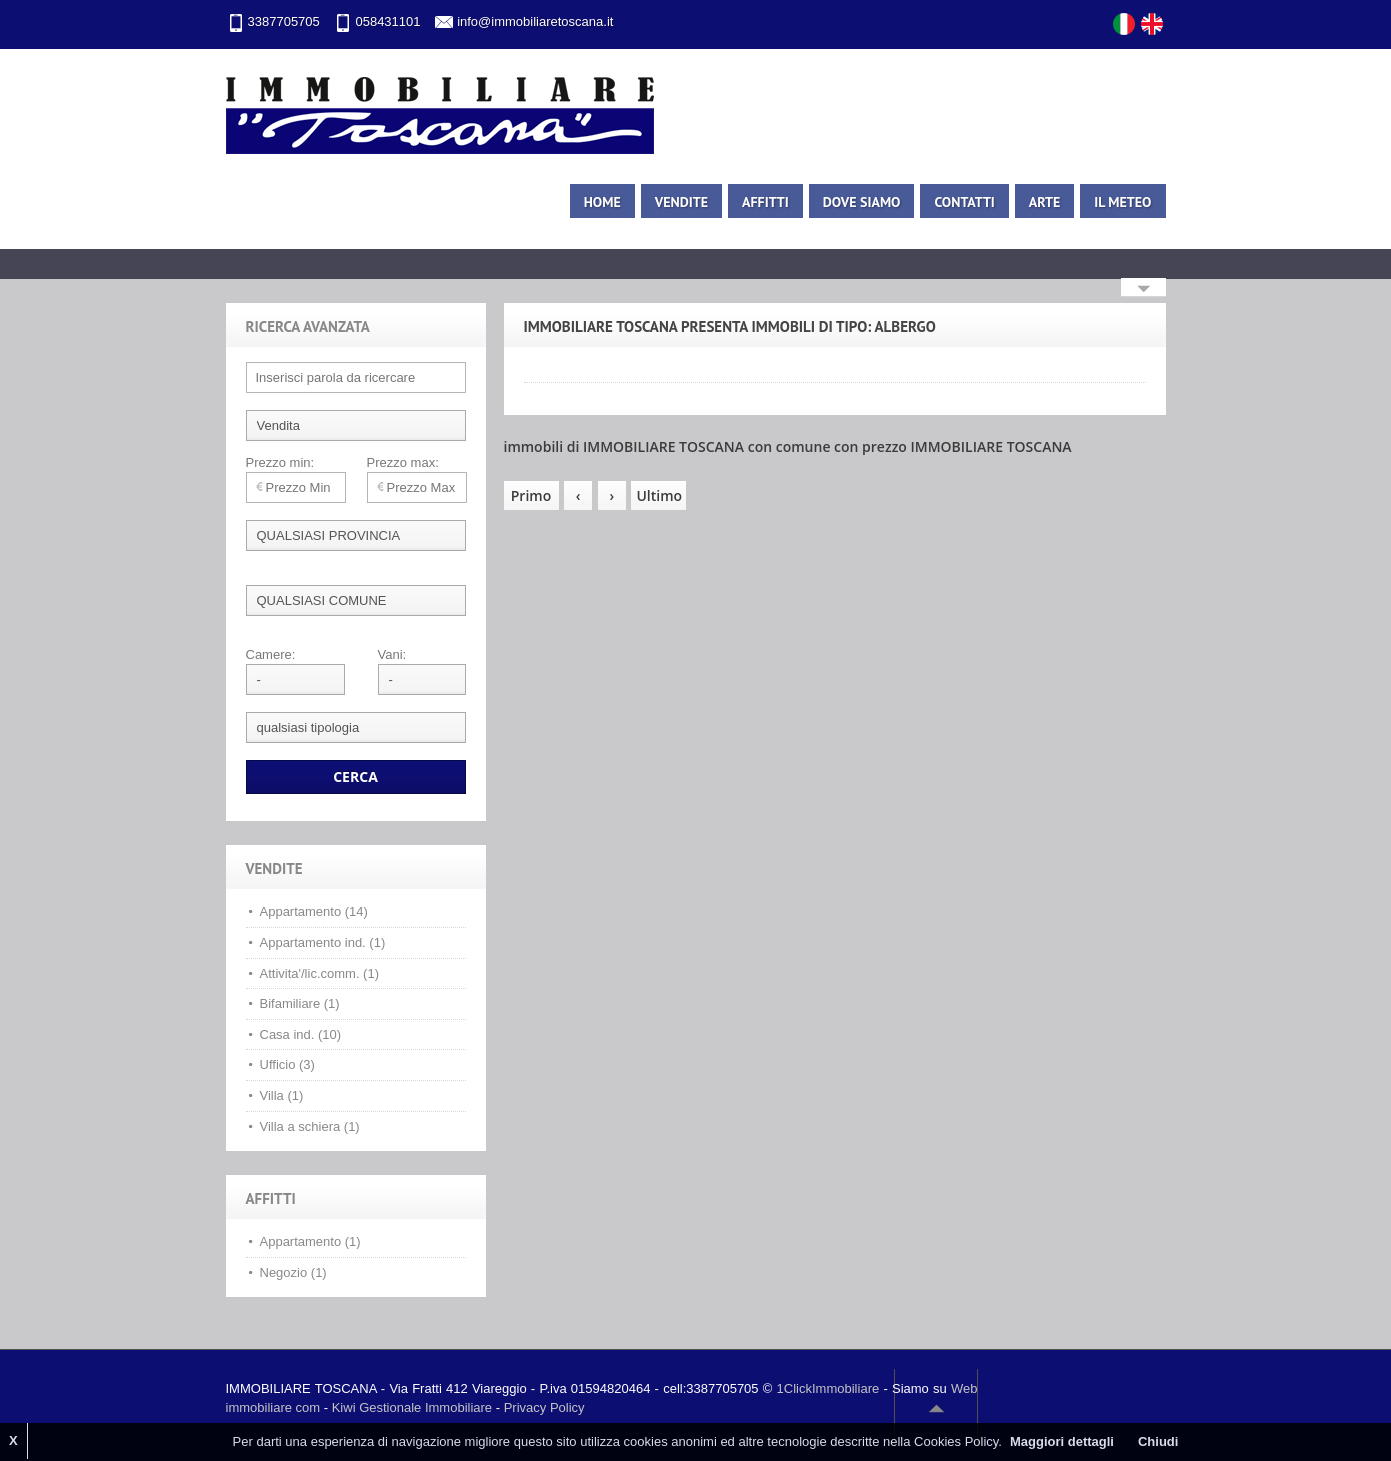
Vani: (392, 654)
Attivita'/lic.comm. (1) (320, 973)
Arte (1044, 202)
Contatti (964, 202)
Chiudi (1158, 1441)
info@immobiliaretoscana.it (535, 21)
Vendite (681, 202)
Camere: (271, 654)
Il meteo (1122, 202)
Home (602, 202)
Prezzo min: (280, 462)
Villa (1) (282, 1095)
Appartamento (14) (314, 911)
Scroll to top (936, 1408)
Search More (1143, 289)
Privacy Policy (544, 1407)
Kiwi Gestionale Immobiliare (412, 1407)
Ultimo (659, 495)
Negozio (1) (293, 1272)
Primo (531, 495)
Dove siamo (862, 202)
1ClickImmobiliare (828, 1388)
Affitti (765, 202)
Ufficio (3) (287, 1064)
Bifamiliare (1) (300, 1003)
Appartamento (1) (310, 1241)
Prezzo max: (403, 462)
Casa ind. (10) (301, 1034)
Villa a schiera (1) (310, 1126)
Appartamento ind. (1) (323, 942)
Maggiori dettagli (1062, 1441)
